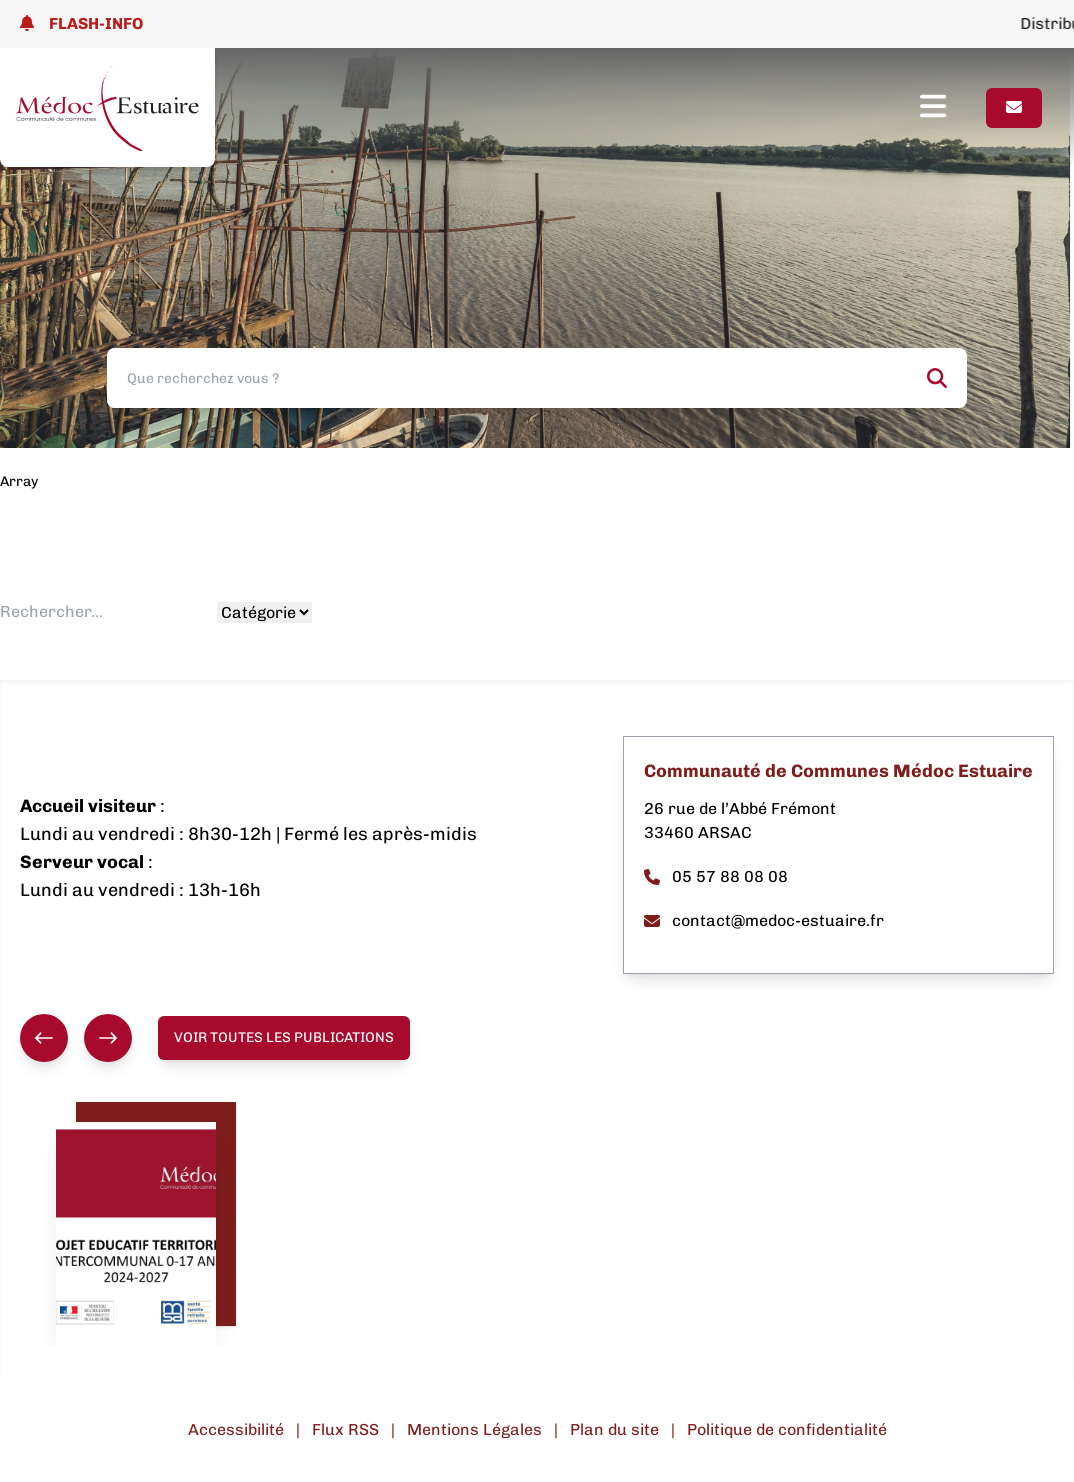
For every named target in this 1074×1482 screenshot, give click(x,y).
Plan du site (614, 1429)
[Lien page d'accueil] (107, 107)
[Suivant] (108, 1038)
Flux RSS (345, 1429)
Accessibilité (236, 1429)
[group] (76, 1038)
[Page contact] (1014, 108)
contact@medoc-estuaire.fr (764, 920)
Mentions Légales (474, 1429)
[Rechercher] (937, 378)
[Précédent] (44, 1038)
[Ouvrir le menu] (953, 108)
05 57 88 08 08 (716, 876)
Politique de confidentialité (787, 1429)
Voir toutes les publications (284, 1037)
